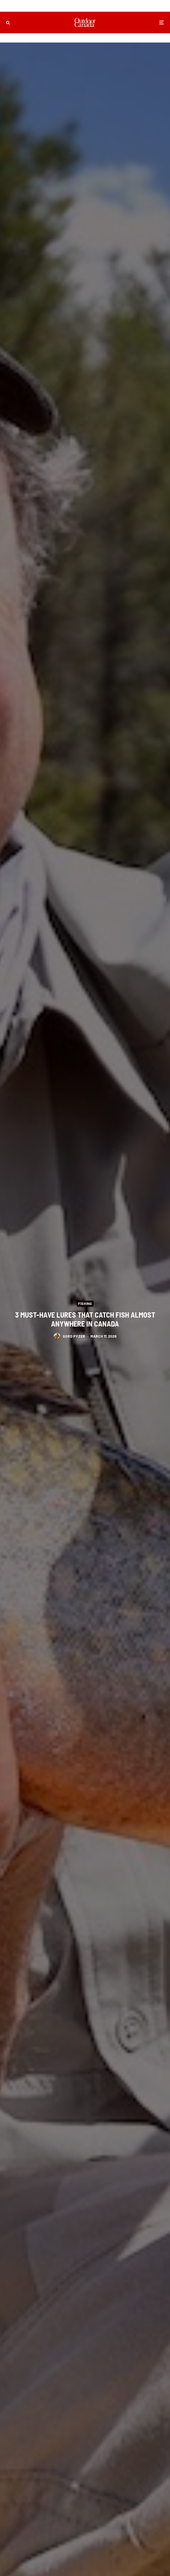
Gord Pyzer (74, 1337)
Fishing (85, 1303)
